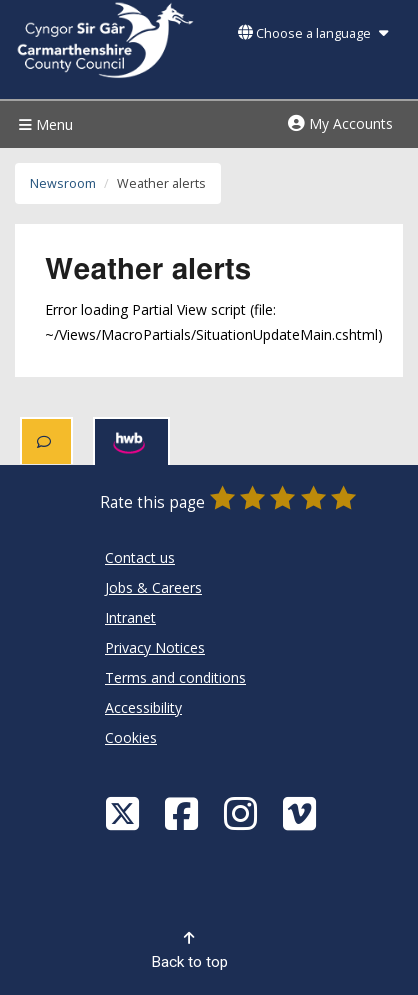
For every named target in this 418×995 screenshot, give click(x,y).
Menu (43, 124)
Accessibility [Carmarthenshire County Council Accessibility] (143, 707)
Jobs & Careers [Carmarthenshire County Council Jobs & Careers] (153, 587)
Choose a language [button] (313, 33)
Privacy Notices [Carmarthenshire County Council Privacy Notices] (155, 647)
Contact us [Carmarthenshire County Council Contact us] (140, 557)
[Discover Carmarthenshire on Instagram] (243, 812)
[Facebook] (184, 812)
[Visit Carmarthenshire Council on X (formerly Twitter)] (125, 812)
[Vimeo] (302, 812)
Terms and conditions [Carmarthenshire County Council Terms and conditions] (175, 677)
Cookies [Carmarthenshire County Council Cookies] (131, 737)
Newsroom (63, 183)
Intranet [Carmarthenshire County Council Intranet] (130, 617)
